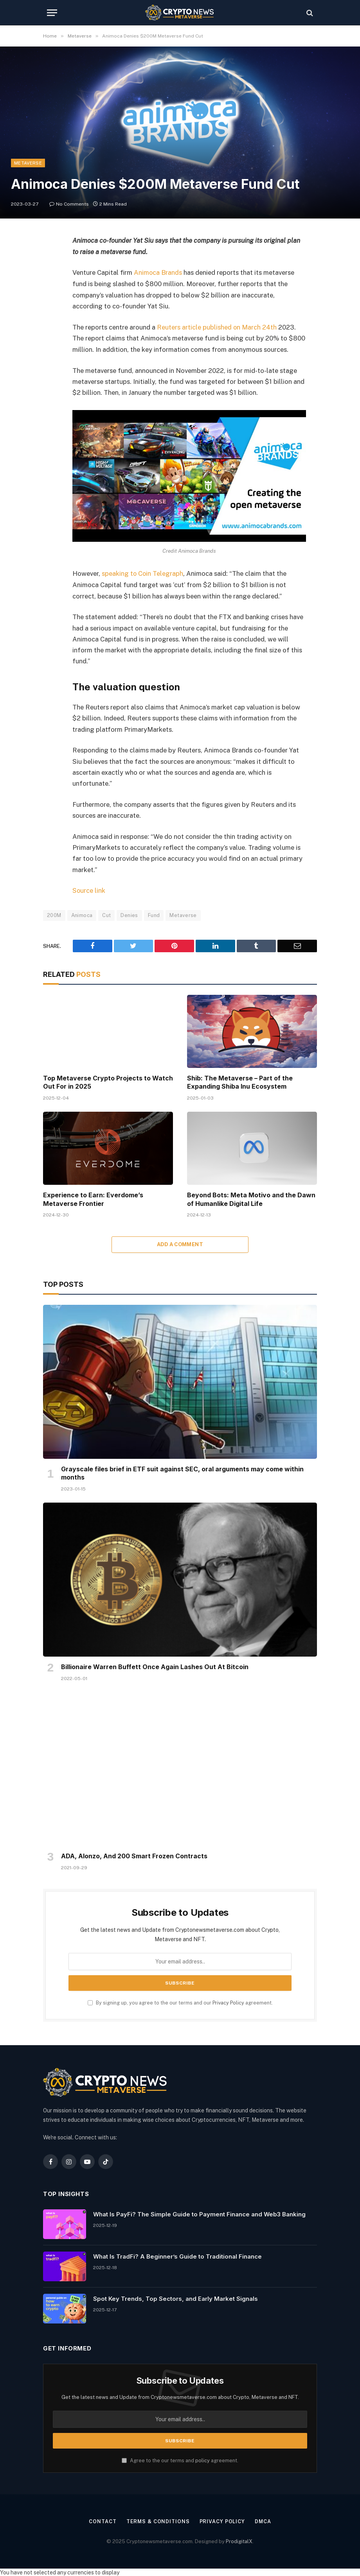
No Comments (69, 204)
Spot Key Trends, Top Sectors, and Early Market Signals (175, 2297)
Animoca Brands (158, 272)
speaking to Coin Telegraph (143, 573)
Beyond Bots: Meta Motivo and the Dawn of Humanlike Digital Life (251, 1198)
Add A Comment (180, 1244)
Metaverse (28, 163)
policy (202, 2459)
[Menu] (52, 12)
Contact (101, 2521)
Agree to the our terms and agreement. (180, 2459)
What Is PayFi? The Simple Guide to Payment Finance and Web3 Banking (199, 2213)
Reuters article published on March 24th (218, 327)
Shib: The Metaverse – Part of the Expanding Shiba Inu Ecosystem (240, 1081)
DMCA (263, 2521)
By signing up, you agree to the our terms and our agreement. (180, 2002)
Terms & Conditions (157, 2521)
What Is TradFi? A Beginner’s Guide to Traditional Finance (177, 2255)
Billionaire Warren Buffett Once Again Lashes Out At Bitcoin (154, 1666)
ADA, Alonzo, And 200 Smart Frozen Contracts (134, 1855)
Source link (89, 890)
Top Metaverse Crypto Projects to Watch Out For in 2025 (108, 1081)
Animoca (82, 914)
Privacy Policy (228, 2002)
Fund (154, 914)
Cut (106, 914)
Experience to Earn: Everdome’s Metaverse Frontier (93, 1198)
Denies (129, 914)
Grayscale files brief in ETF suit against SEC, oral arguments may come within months (182, 1472)
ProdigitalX (239, 2540)
